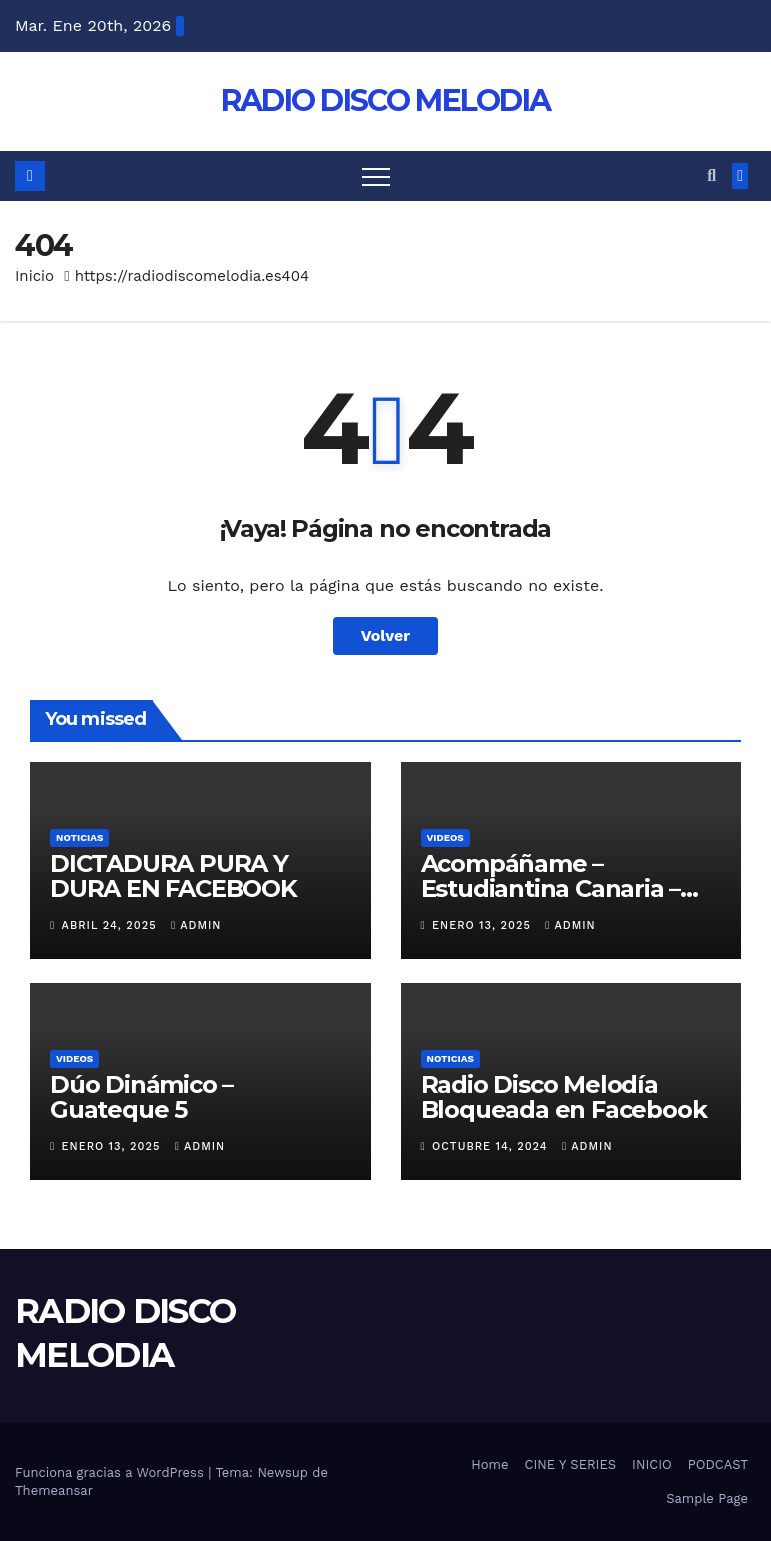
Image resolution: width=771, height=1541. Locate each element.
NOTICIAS (79, 837)
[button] (711, 175)
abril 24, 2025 (112, 925)
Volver (386, 635)
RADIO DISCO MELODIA (386, 100)
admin (196, 925)
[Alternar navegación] (376, 176)
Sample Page (707, 1498)
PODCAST (718, 1464)
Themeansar (54, 1490)
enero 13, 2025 (483, 925)
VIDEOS (445, 837)
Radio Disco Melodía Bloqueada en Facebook (564, 1097)
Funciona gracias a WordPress (111, 1472)
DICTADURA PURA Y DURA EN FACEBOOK (173, 876)
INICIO (652, 1464)
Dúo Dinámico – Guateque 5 (141, 1097)
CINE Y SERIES (570, 1464)
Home (489, 1464)
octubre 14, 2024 (492, 1146)
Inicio (34, 276)
